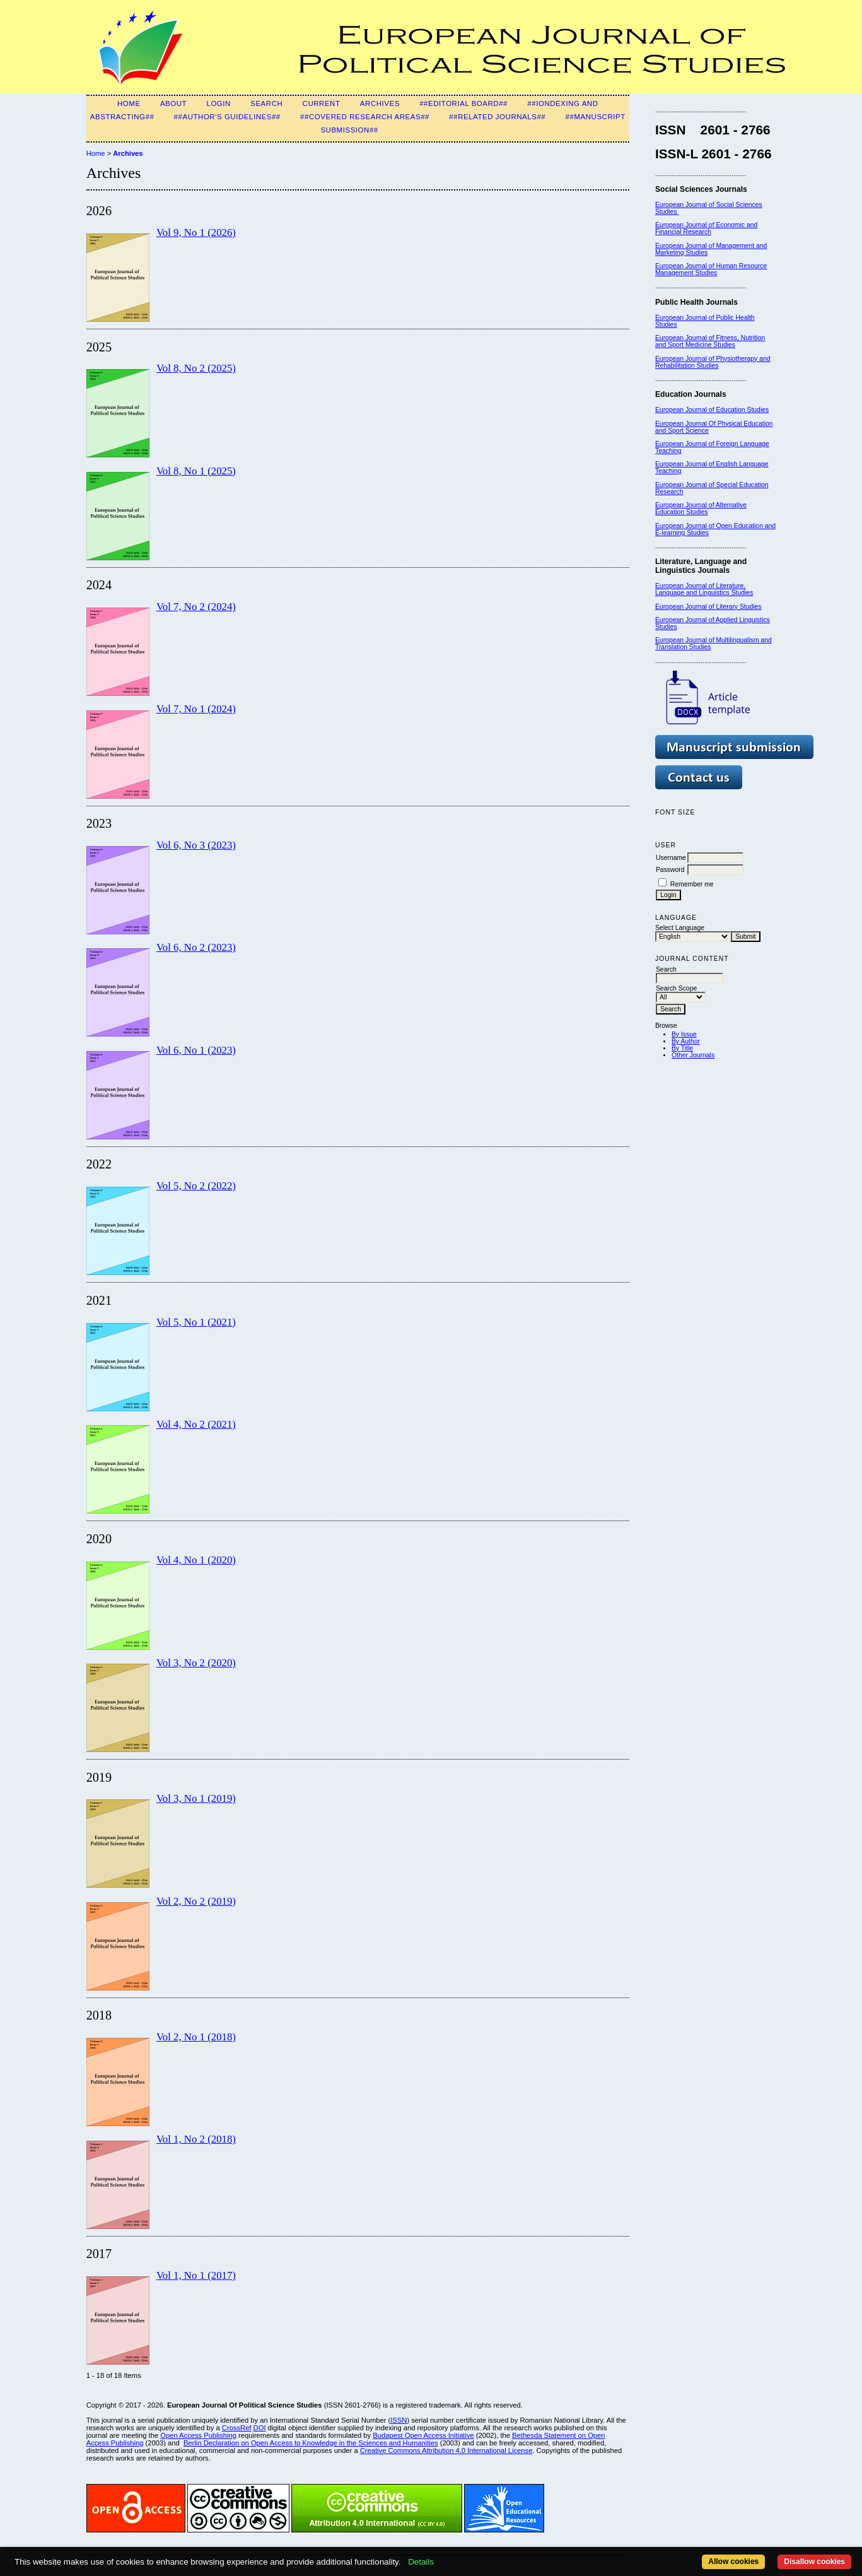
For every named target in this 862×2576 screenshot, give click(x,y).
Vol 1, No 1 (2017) (196, 2275)
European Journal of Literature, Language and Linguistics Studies (704, 589)
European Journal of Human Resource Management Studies (711, 269)
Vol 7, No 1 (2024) (196, 709)
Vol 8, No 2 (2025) (196, 368)
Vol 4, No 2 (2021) (196, 1424)
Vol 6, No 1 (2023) (196, 1050)
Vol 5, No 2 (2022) (196, 1186)
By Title (682, 1048)
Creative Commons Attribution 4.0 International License (446, 2450)
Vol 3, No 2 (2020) (196, 1663)
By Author (686, 1041)
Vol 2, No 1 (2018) (196, 2037)
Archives (380, 103)
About (173, 103)
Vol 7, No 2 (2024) (196, 607)
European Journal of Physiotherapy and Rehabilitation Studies (713, 362)
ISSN (398, 2420)
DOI (259, 2428)
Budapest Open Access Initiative (423, 2435)
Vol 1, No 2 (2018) (196, 2139)
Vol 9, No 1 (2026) (196, 232)
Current (322, 103)
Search (266, 103)
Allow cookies (733, 2561)
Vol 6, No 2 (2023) (196, 947)
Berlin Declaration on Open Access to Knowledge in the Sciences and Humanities (310, 2443)
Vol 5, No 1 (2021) (196, 1322)
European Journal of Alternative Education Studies (701, 508)
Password (670, 869)
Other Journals (693, 1055)
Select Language (679, 927)
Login (218, 103)
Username (671, 857)
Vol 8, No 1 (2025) (196, 471)
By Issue (684, 1034)
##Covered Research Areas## (364, 117)
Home (129, 103)
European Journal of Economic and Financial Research (706, 228)
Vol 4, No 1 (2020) (196, 1560)
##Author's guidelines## (227, 117)
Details (421, 2562)
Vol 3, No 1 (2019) (196, 1798)
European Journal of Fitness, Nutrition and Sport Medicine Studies (710, 341)
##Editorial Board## (463, 103)
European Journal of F (687, 443)
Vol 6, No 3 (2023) (196, 845)
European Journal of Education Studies (712, 409)
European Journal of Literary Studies (708, 606)
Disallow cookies (814, 2561)
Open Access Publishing (198, 2435)
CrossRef (237, 2428)
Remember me (692, 884)
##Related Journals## (497, 117)
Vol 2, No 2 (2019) (196, 1901)
